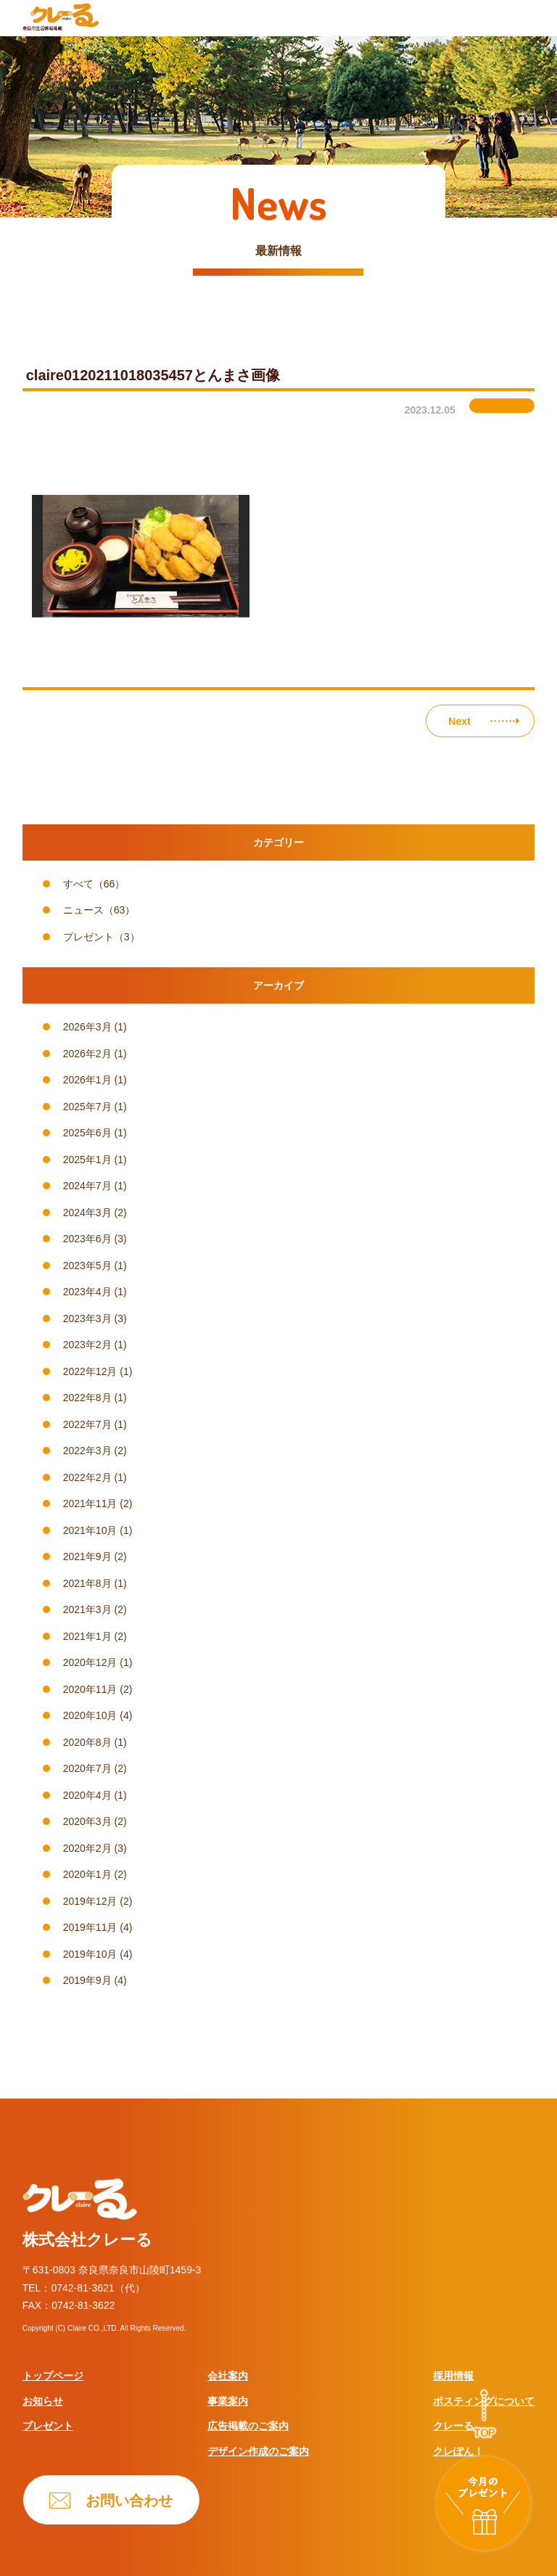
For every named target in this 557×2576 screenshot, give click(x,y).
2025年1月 (87, 1159)
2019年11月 (90, 1927)
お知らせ (42, 2401)
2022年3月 (87, 1450)
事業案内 (227, 2401)
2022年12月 (90, 1371)
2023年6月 (87, 1238)
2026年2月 (87, 1053)
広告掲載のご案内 (248, 2426)
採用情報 (453, 2376)
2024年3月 (87, 1212)
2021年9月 (87, 1556)
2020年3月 (87, 1821)
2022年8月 (87, 1397)
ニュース (83, 910)
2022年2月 (87, 1477)
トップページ (52, 2376)
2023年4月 (87, 1291)
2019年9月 (87, 1980)
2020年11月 (90, 1689)
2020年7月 (87, 1768)
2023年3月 (87, 1318)
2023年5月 (87, 1265)
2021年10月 (90, 1530)
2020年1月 (87, 1874)
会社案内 (227, 2376)
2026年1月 (87, 1080)
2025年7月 (87, 1106)
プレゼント (88, 937)
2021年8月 (87, 1583)
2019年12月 (90, 1901)
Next (459, 721)
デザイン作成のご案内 (258, 2451)
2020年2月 (87, 1848)
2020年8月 (87, 1742)
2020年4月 (87, 1795)
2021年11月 (90, 1503)
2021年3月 (87, 1609)
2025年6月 (87, 1133)
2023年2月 (87, 1344)
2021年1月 (87, 1636)
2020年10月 (90, 1715)
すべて (78, 884)
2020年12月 (90, 1662)
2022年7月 (87, 1424)
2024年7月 (87, 1185)
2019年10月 (90, 1954)
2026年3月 (87, 1027)
